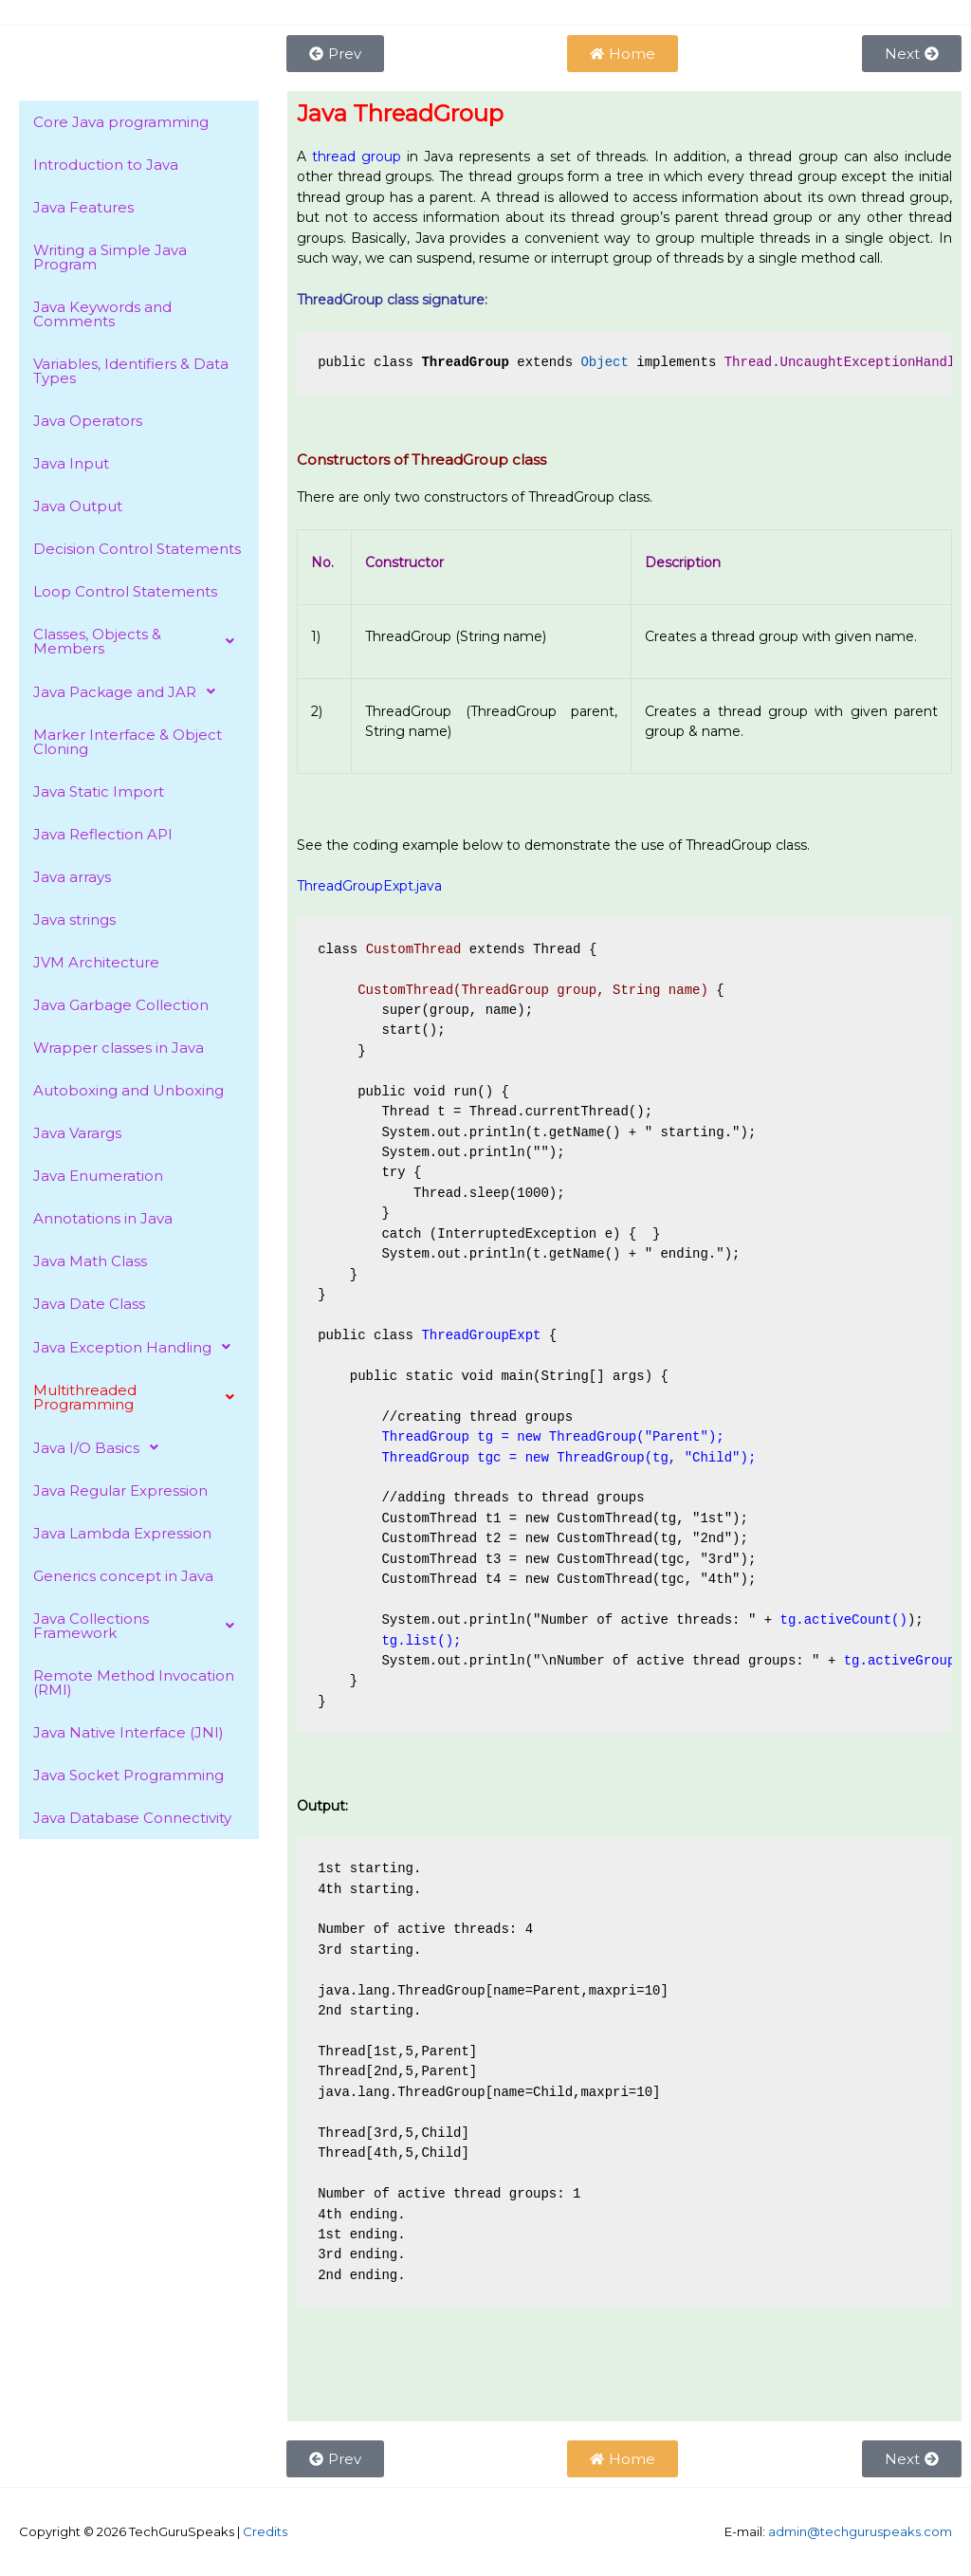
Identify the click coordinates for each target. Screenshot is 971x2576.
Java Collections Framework (139, 1626)
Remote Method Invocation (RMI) (133, 1682)
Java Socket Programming (128, 1775)
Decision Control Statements (137, 549)
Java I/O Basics (101, 1447)
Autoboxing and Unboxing (128, 1090)
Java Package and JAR (129, 691)
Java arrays (72, 877)
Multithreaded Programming (139, 1397)
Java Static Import (98, 791)
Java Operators (87, 421)
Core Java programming (121, 122)
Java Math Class (90, 1261)
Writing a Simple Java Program (110, 257)
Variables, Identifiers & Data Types (131, 371)
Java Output (77, 506)
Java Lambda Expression (122, 1533)
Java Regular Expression (120, 1490)
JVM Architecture (96, 962)
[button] (139, 641)
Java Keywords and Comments (102, 314)
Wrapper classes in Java (118, 1048)
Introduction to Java (105, 165)
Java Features (83, 207)
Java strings (74, 920)
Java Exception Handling (137, 1347)
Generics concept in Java (123, 1576)
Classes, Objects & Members (139, 641)
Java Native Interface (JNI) (128, 1732)
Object (604, 362)
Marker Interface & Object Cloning (127, 742)
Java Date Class (89, 1304)
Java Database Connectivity (132, 1818)
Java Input (71, 463)
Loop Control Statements (125, 591)
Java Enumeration (98, 1176)
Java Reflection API (103, 834)
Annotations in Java (103, 1218)
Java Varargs (77, 1133)
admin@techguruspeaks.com (860, 2531)
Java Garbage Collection (121, 1005)
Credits (265, 2531)
